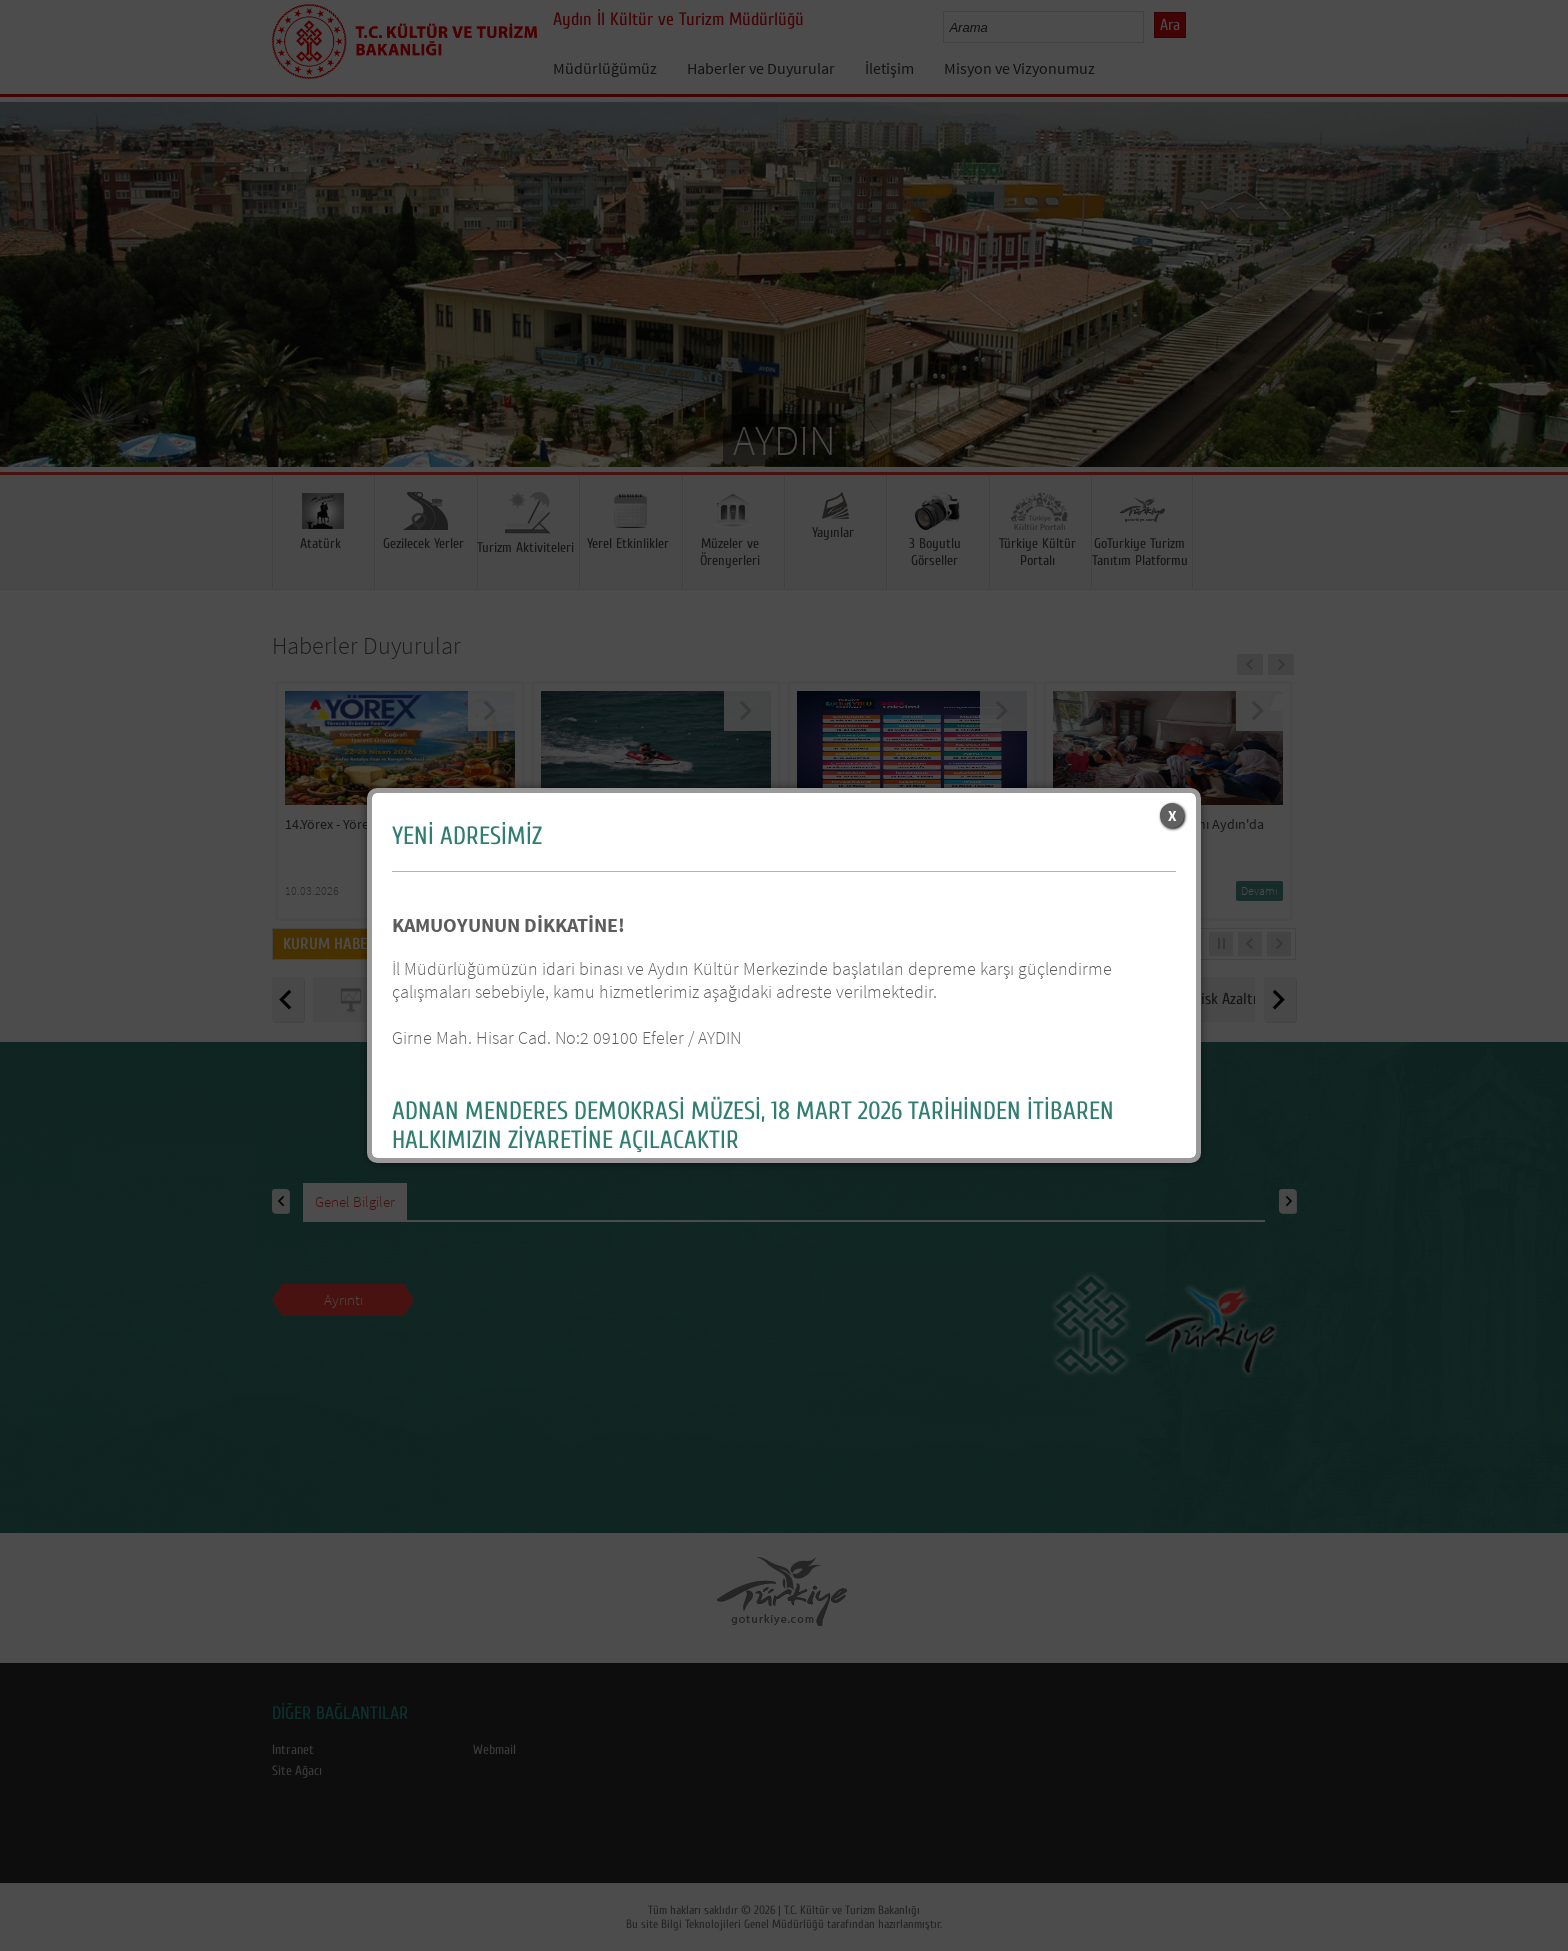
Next (1533, 314)
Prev (35, 314)
